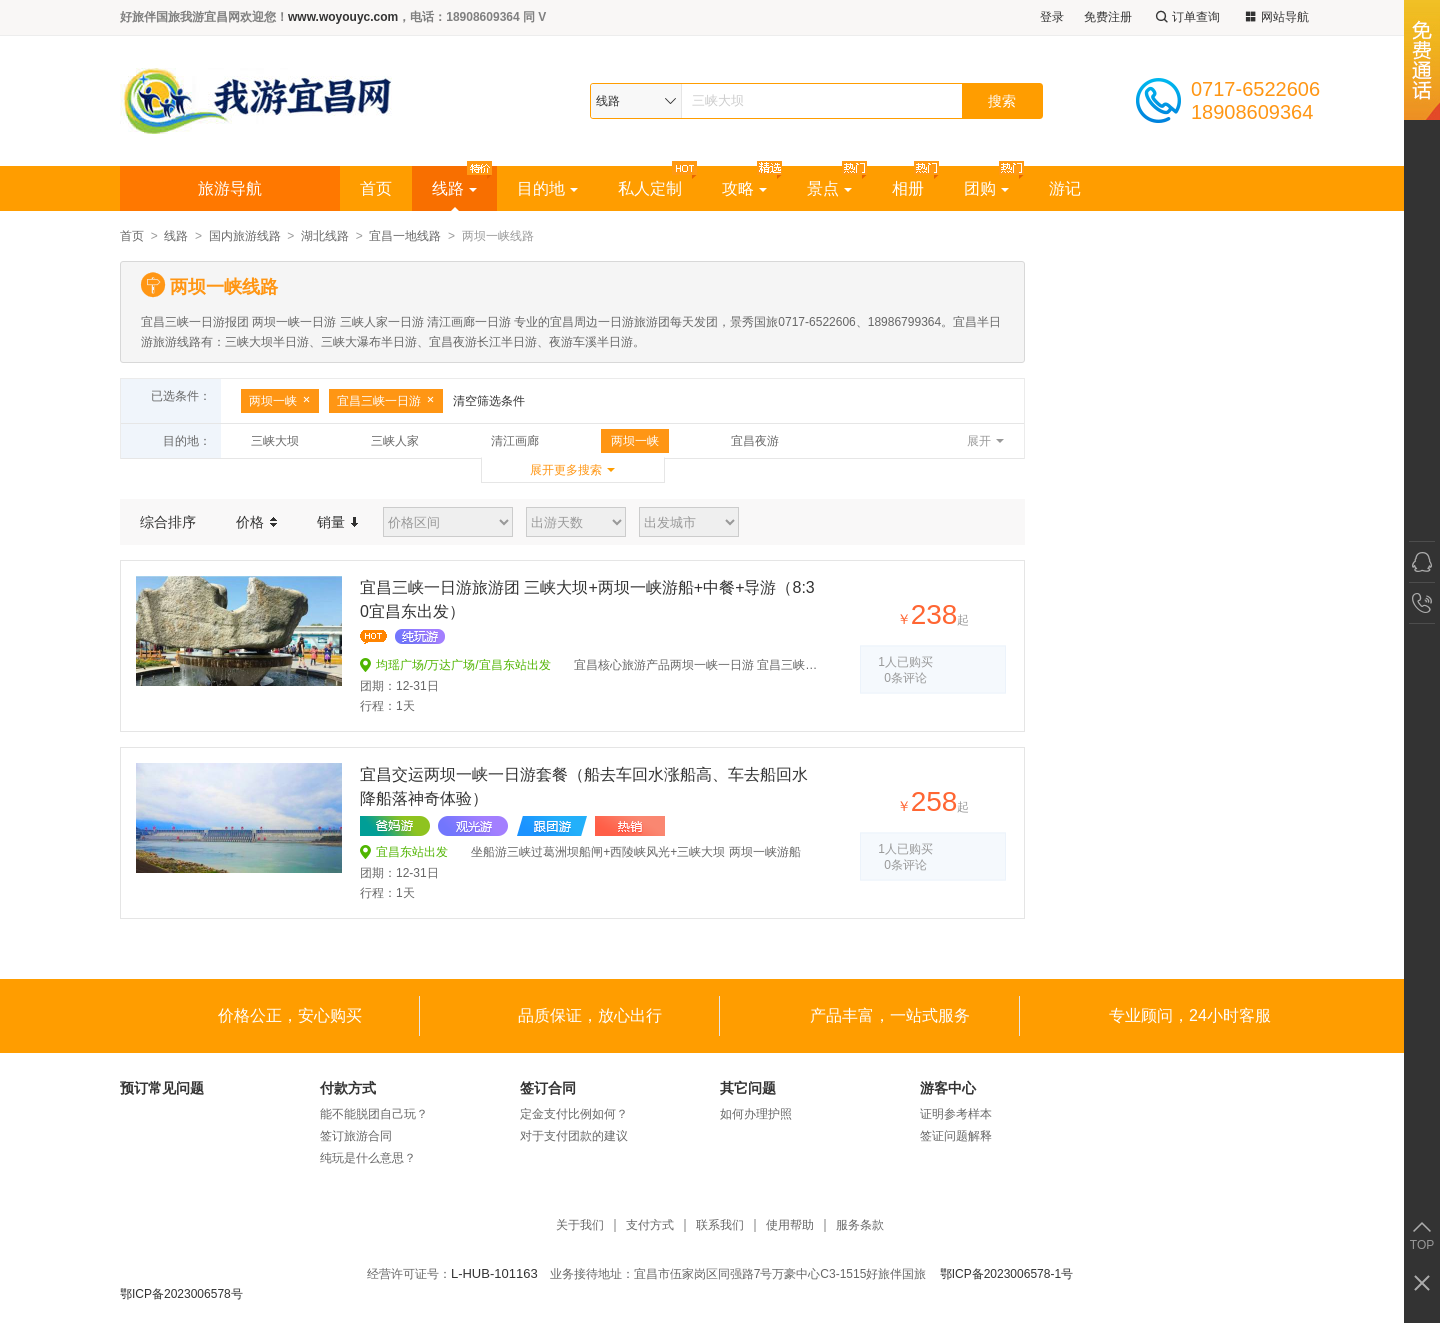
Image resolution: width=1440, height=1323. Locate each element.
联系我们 (720, 1225)
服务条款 (860, 1225)
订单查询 (1186, 17)
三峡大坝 (275, 441)
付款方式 (348, 1088)
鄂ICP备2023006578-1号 (1006, 1274)
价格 (256, 522)
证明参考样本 (956, 1114)
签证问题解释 (956, 1136)
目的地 (547, 188)
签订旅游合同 (356, 1136)
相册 (908, 188)
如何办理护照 (756, 1114)
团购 (986, 188)
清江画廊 (515, 441)
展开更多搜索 (566, 470)
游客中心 (948, 1088)
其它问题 (748, 1088)
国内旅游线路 (245, 236)
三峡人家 (395, 441)
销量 (337, 522)
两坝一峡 (280, 401)
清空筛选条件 (489, 401)
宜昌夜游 (755, 441)
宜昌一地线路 (405, 236)
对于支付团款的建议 (574, 1136)
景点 (829, 188)
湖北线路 (325, 236)
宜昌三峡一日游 (386, 401)
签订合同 (548, 1088)
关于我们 (580, 1225)
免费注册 (1108, 17)
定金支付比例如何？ (574, 1114)
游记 (1065, 188)
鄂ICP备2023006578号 (181, 1294)
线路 (454, 188)
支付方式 (650, 1225)
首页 (376, 188)
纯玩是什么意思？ (368, 1158)
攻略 (744, 188)
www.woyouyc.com (343, 17)
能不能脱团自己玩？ (374, 1114)
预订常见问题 (162, 1088)
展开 (979, 441)
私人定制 (650, 188)
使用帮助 (790, 1225)
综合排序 (168, 522)
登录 (1052, 17)
